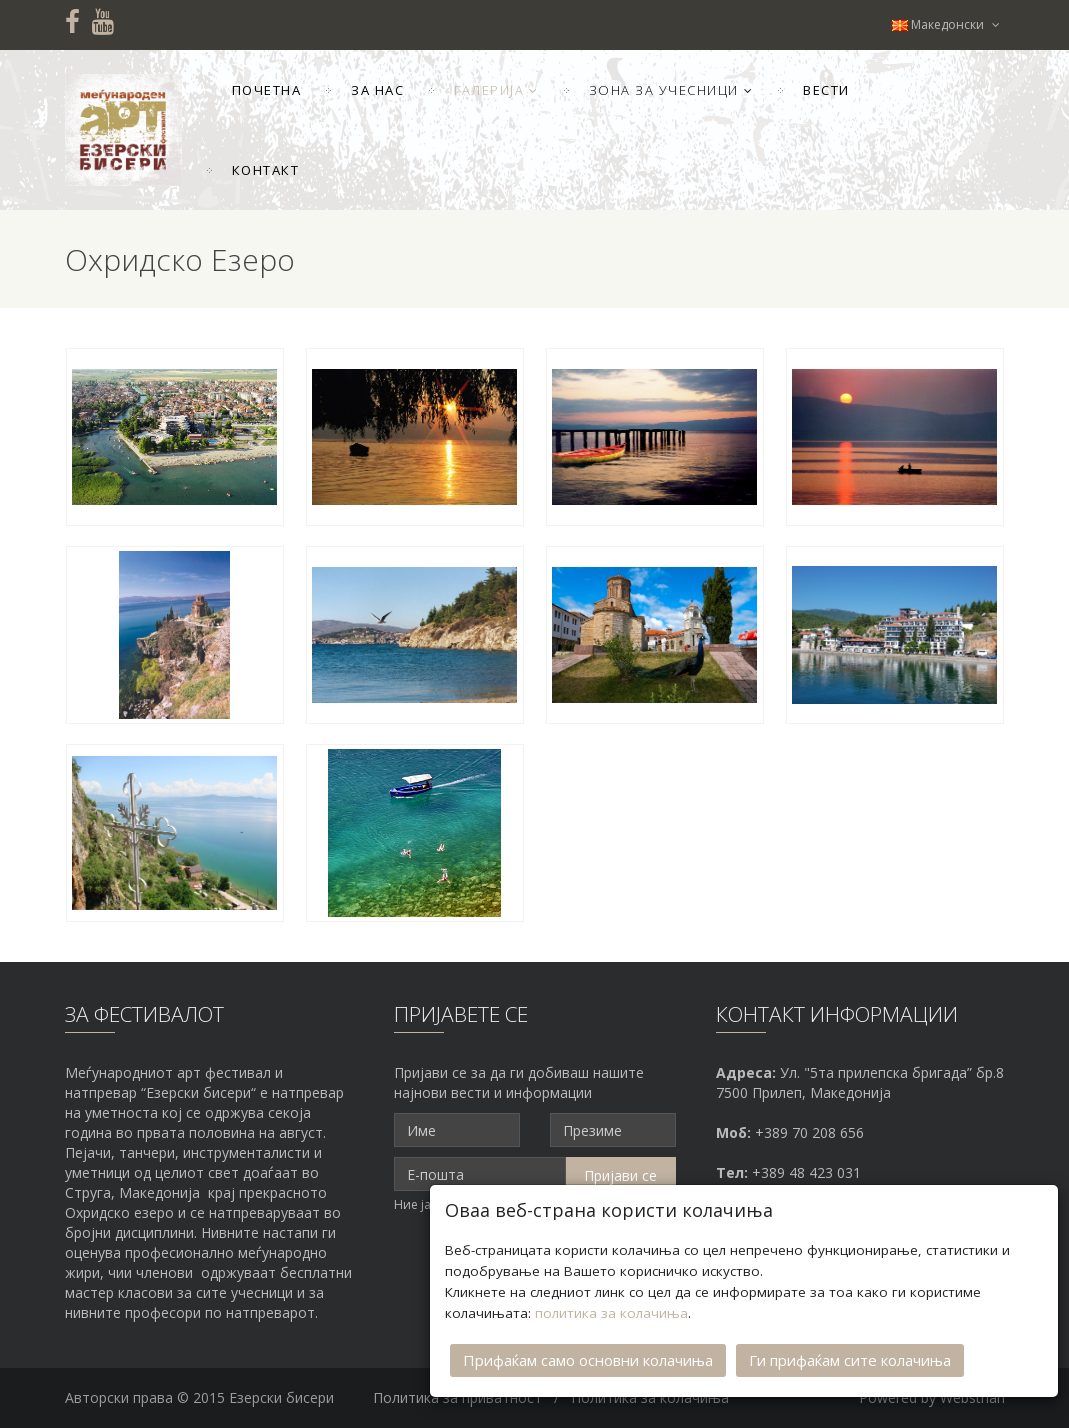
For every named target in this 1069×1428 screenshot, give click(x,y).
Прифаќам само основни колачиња (588, 1360)
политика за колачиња (611, 1313)
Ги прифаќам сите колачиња (850, 1360)
